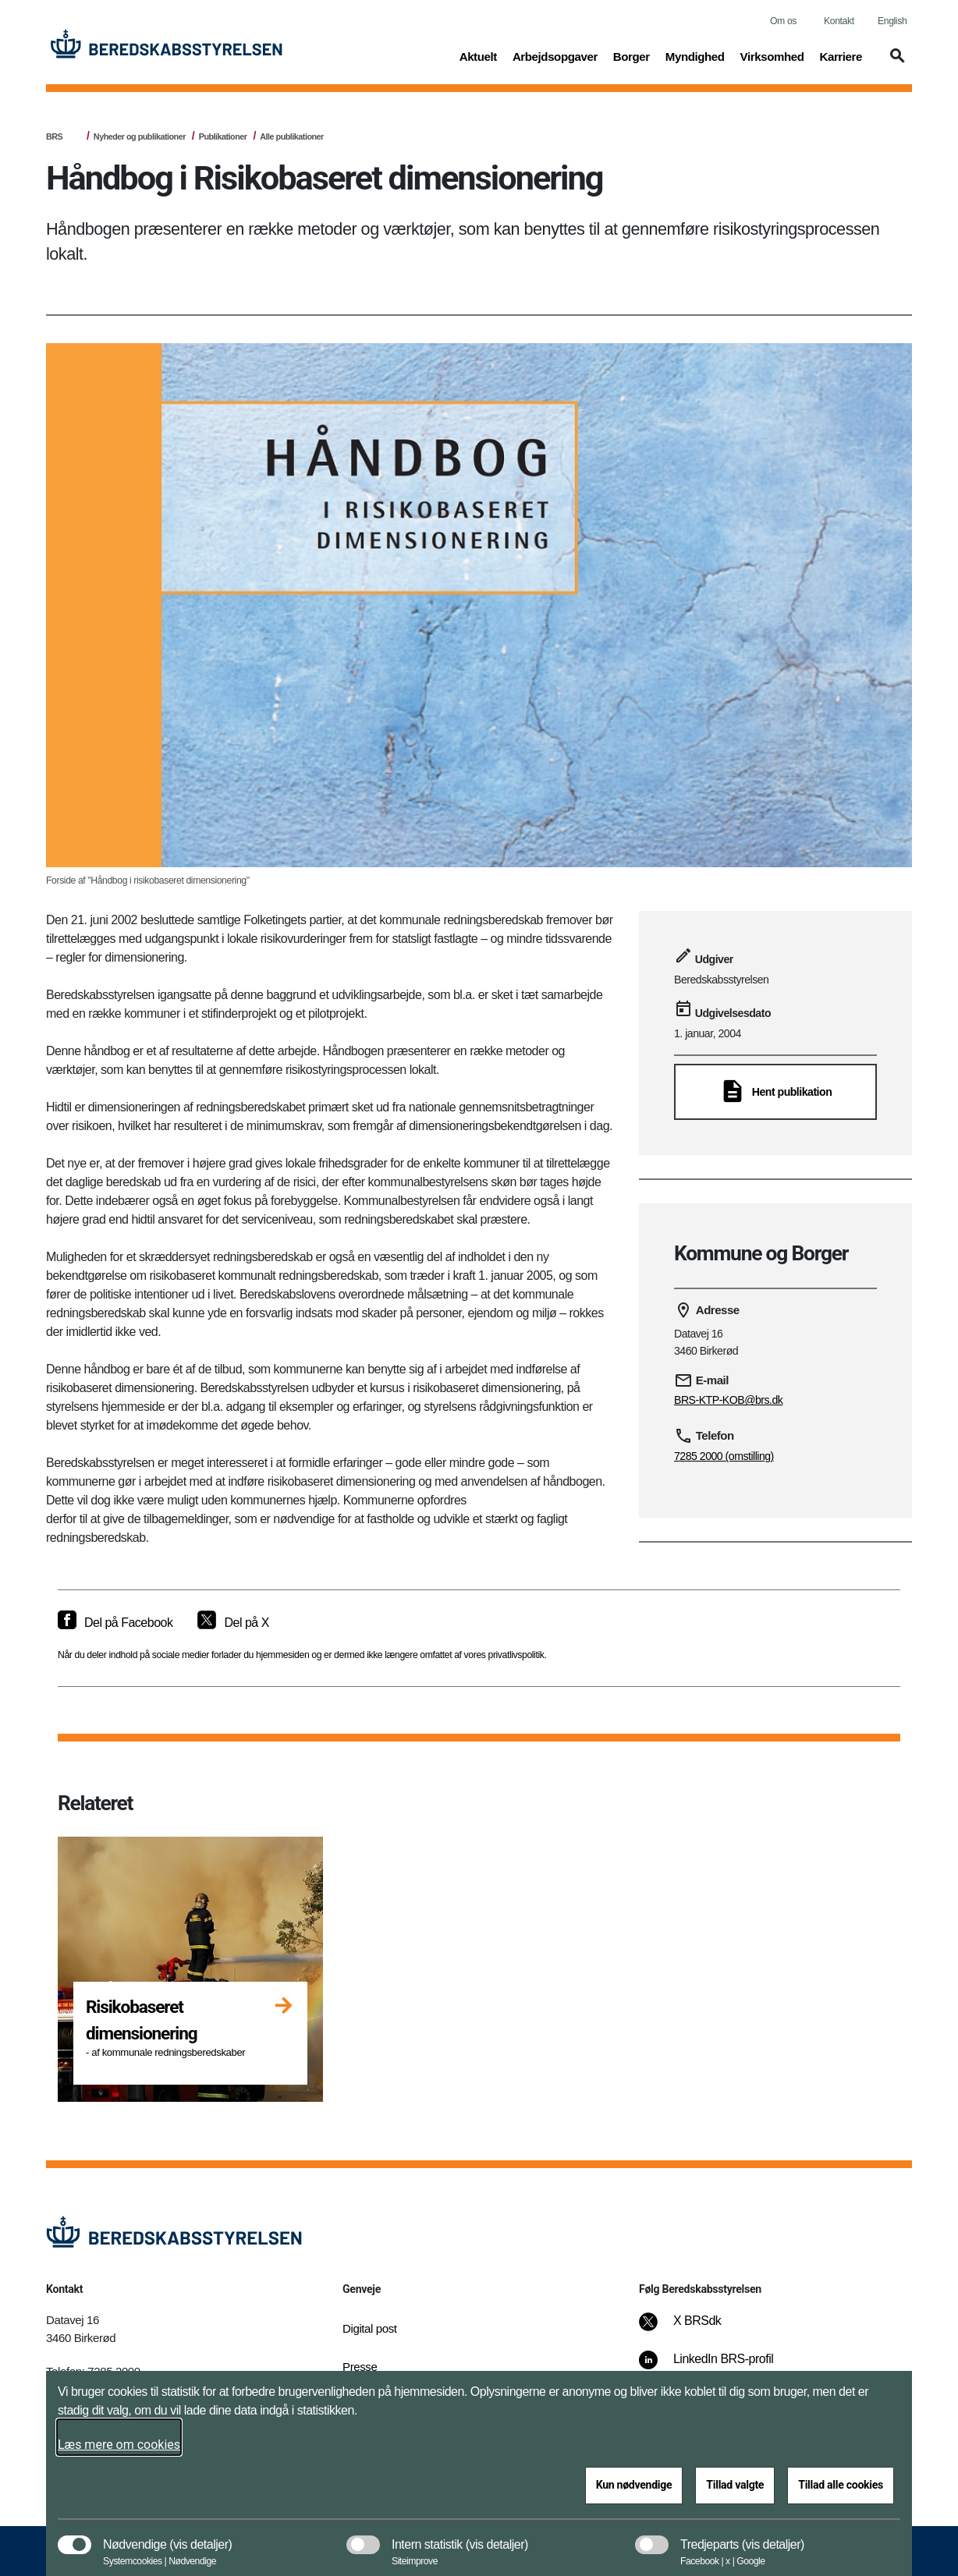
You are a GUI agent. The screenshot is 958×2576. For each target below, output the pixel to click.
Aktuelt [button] (478, 55)
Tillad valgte (735, 2485)
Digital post (369, 2328)
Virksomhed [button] (772, 55)
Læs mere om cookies (119, 2444)
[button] (895, 63)
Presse (359, 2366)
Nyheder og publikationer (140, 136)
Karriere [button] (840, 55)
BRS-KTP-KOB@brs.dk (728, 1400)
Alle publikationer (291, 136)
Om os (783, 21)
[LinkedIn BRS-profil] (717, 2367)
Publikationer (223, 136)
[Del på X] (232, 1623)
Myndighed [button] (695, 55)
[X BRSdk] (691, 2329)
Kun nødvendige (634, 2485)
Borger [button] (631, 55)
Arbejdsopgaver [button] (555, 55)
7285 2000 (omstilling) (724, 1456)
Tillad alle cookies (840, 2485)
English (892, 21)
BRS (54, 136)
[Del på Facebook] (115, 1623)
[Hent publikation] (775, 1092)
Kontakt (839, 21)
